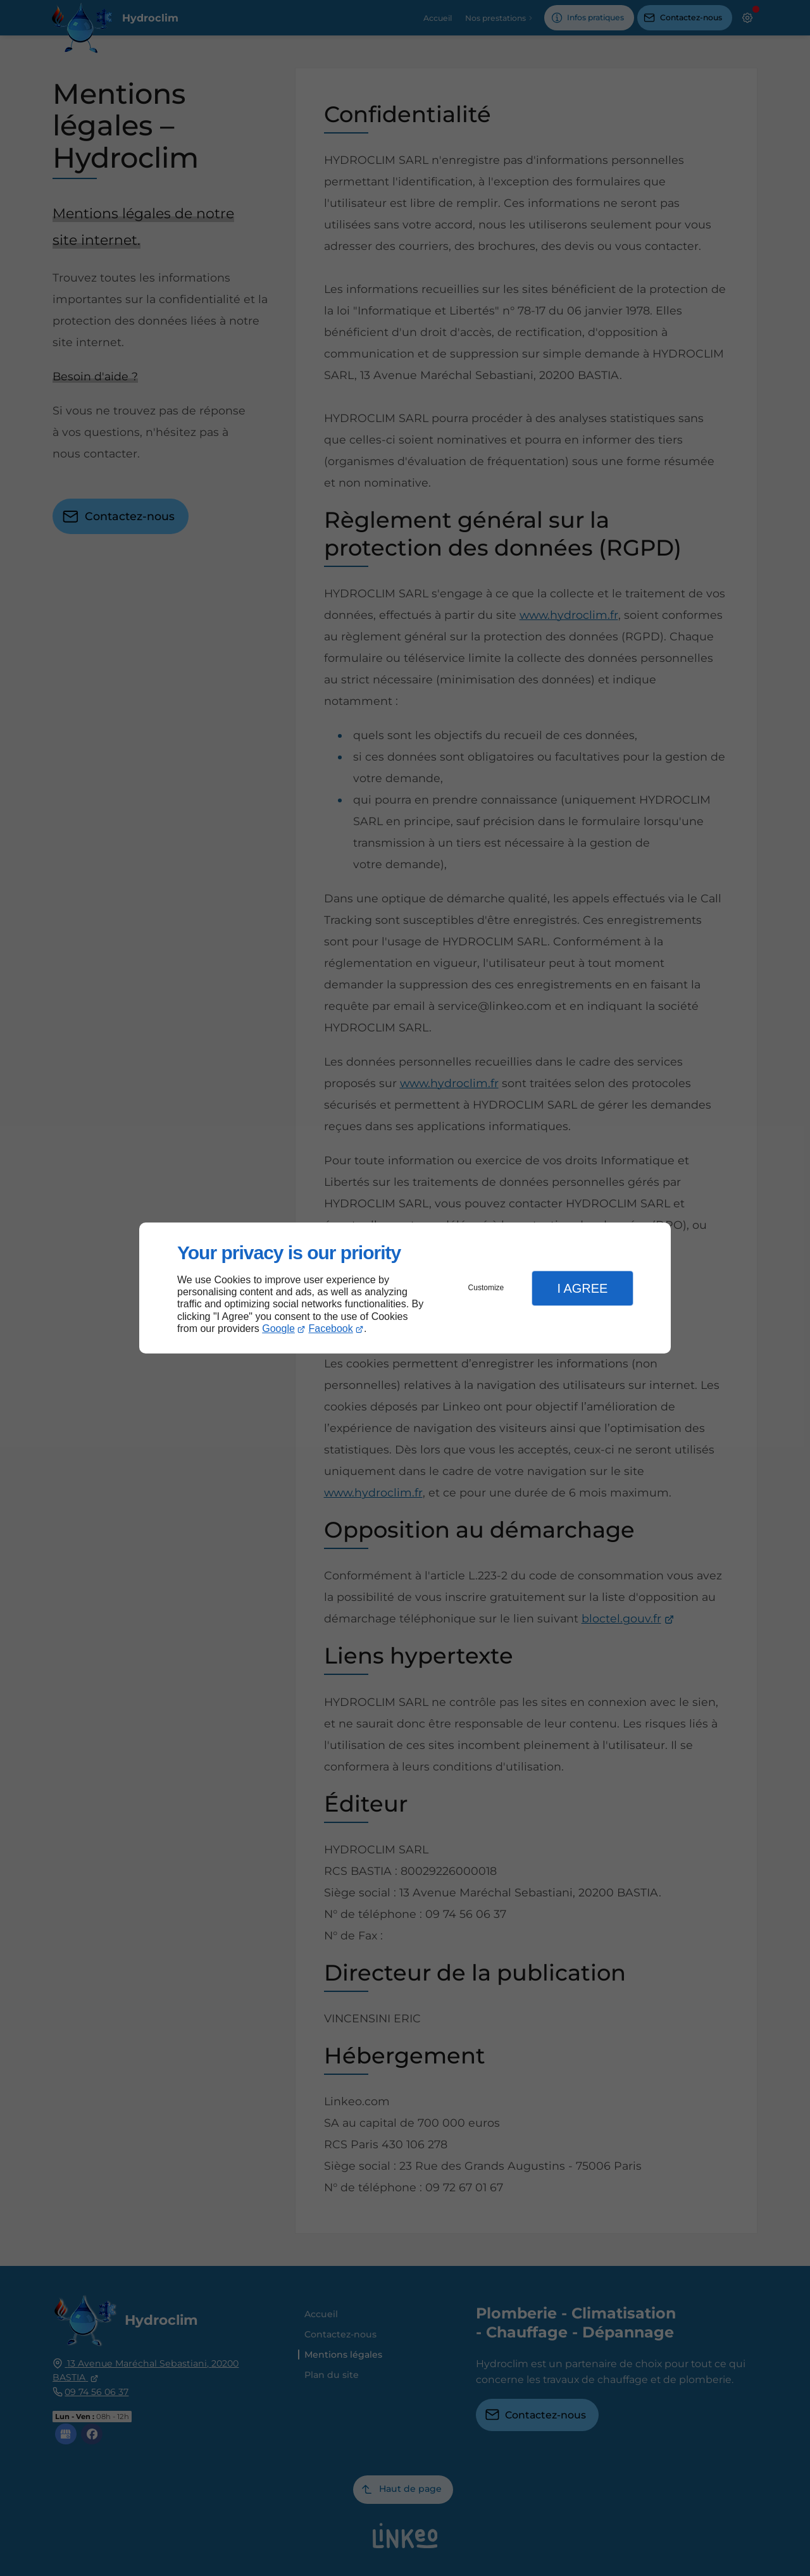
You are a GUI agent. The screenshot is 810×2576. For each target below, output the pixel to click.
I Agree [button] (582, 1288)
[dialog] (405, 1288)
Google (278, 1328)
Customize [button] (486, 1287)
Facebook (331, 1328)
